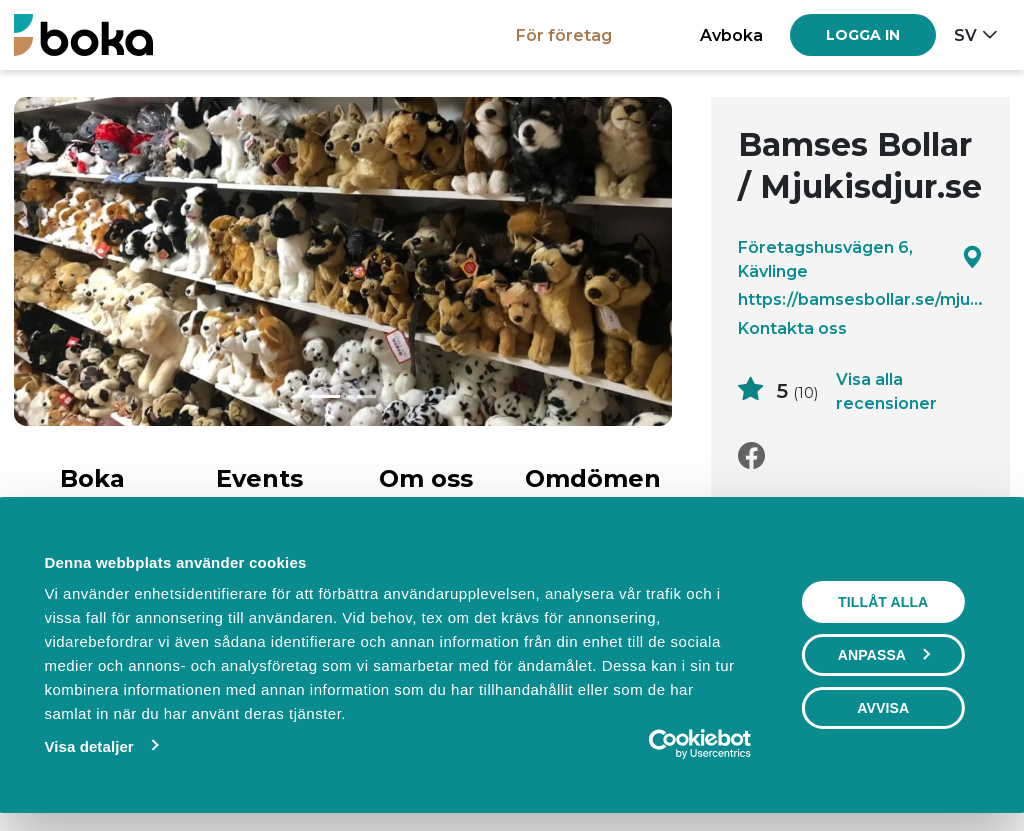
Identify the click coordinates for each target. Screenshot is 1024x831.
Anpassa (884, 655)
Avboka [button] (731, 35)
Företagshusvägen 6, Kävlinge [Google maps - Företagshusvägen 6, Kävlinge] (860, 259)
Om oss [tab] (426, 478)
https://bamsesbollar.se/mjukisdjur (860, 299)
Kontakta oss (792, 328)
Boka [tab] (92, 478)
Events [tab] (259, 478)
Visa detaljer (88, 746)
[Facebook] (751, 456)
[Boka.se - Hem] (83, 34)
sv (965, 35)
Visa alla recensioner (886, 391)
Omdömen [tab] (593, 478)
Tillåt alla (883, 602)
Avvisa (883, 708)
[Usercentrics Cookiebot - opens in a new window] (663, 744)
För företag (564, 35)
